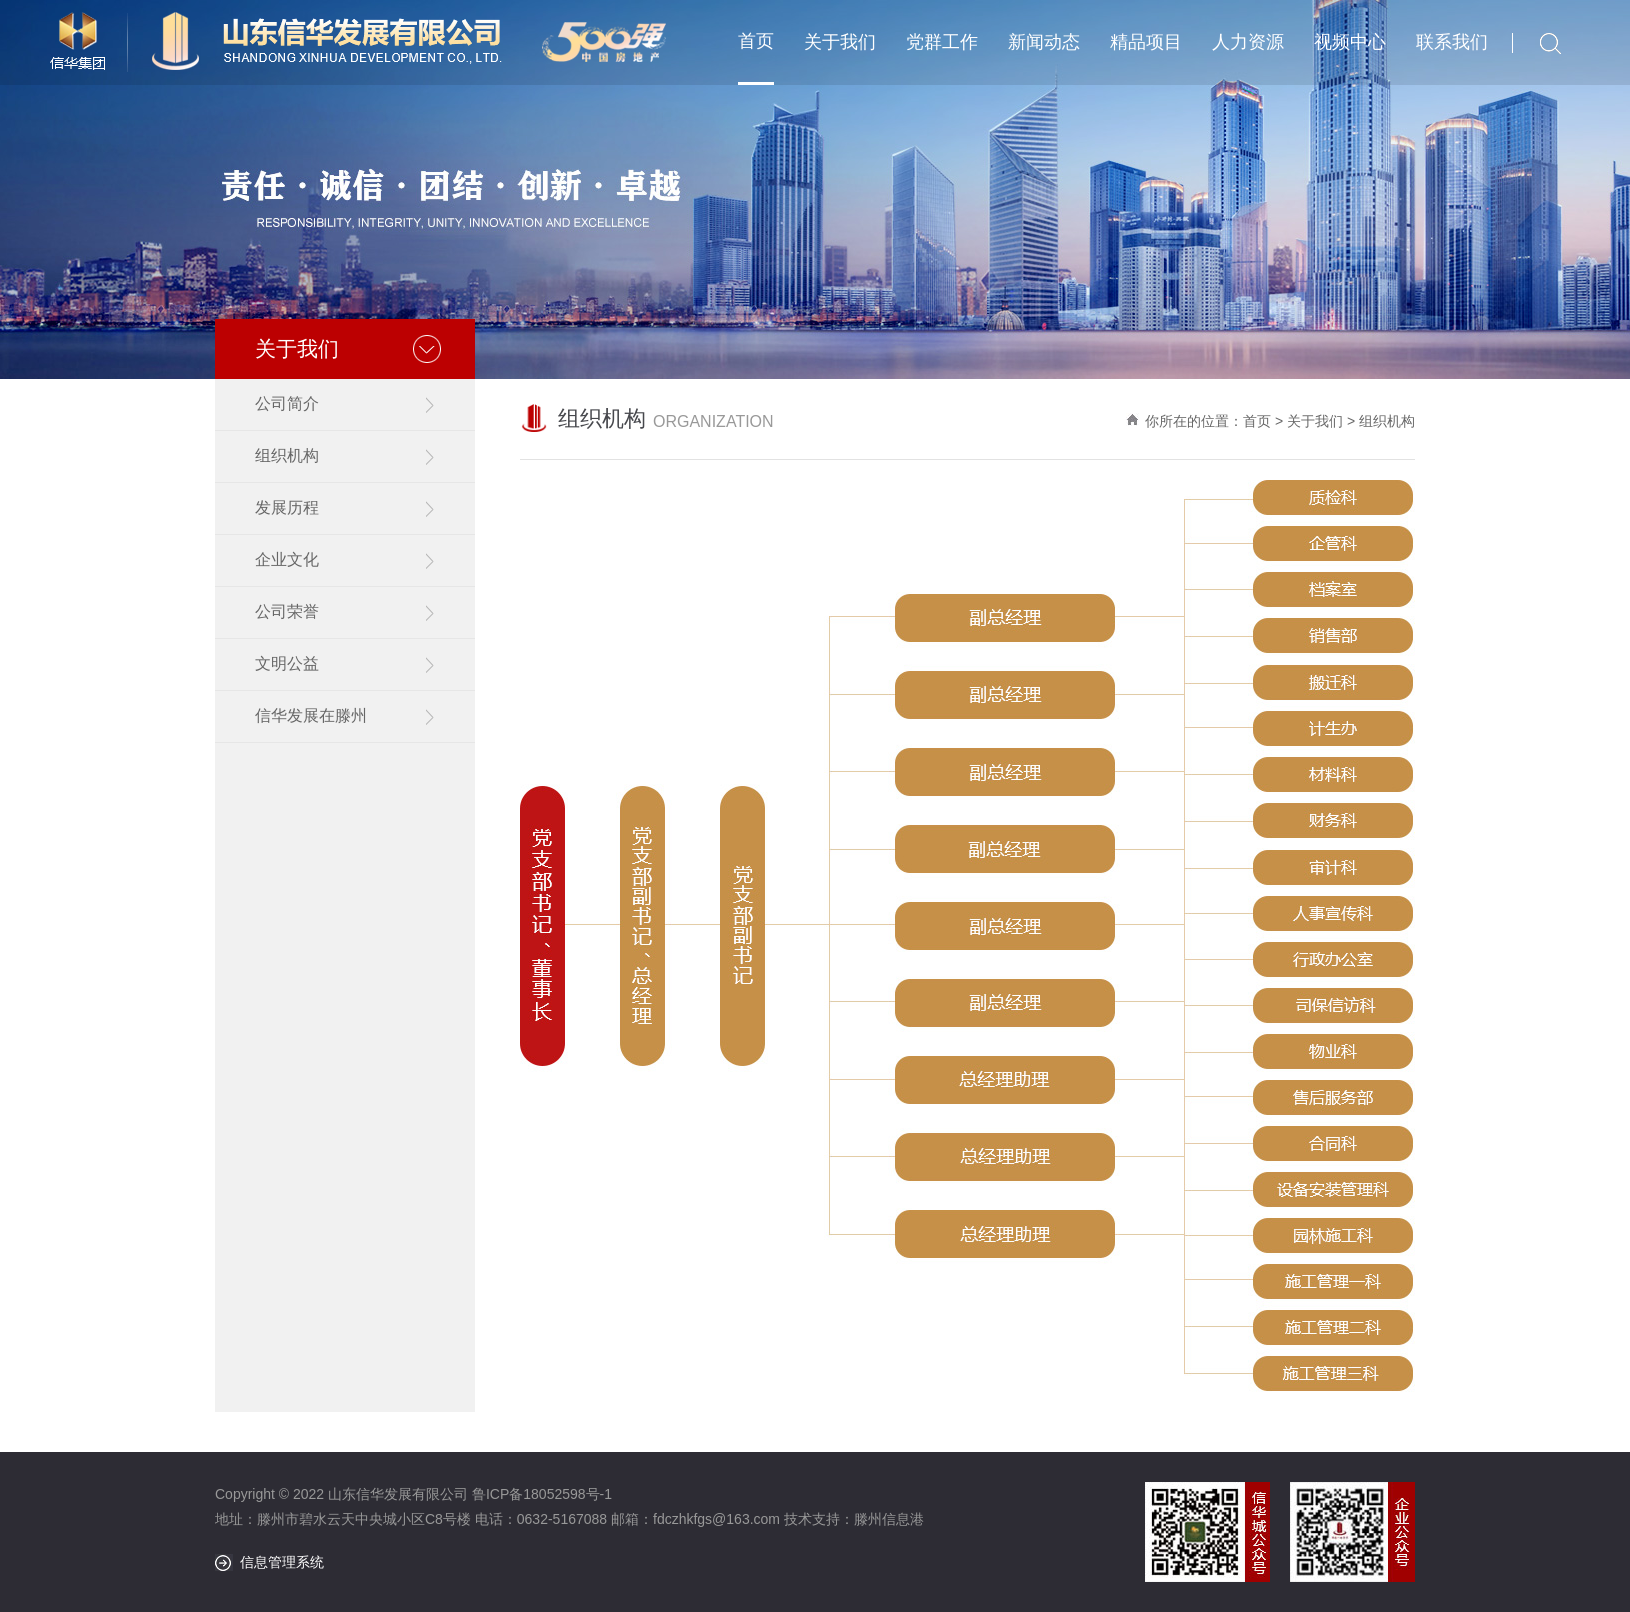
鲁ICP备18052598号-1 (542, 1494)
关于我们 (840, 42)
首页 (756, 41)
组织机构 (287, 455)
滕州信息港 (889, 1519)
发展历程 (287, 507)
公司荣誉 (287, 611)
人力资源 (1248, 42)
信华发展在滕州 (311, 715)
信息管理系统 (282, 1562)
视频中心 (1350, 42)
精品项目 (1146, 42)
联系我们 (1452, 42)
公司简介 (287, 403)
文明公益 (287, 663)
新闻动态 (1044, 42)
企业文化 (287, 559)
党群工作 (942, 42)
